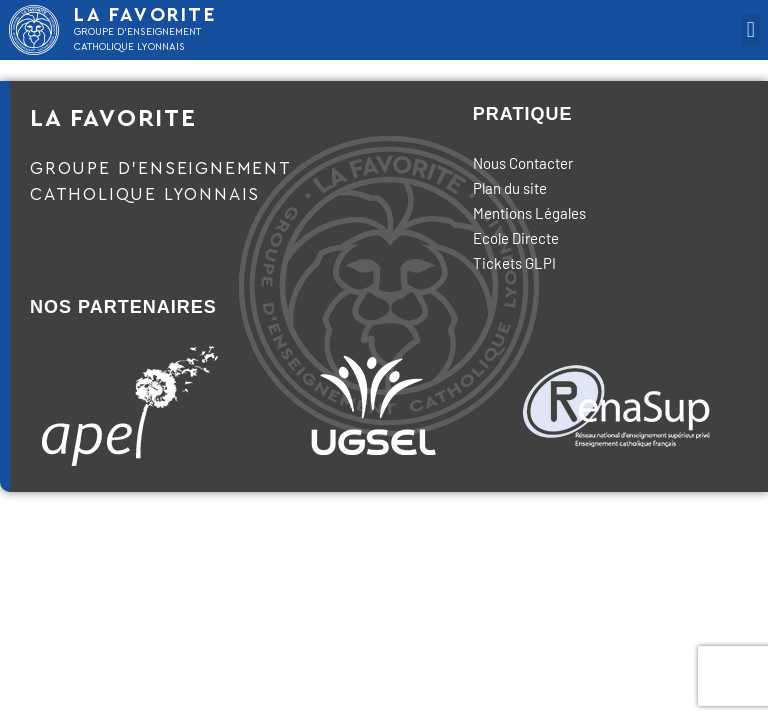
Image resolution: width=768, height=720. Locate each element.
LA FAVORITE (146, 15)
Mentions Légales (529, 213)
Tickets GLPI (514, 263)
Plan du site (510, 188)
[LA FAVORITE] (34, 30)
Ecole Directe (516, 238)
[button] (750, 30)
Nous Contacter (523, 163)
